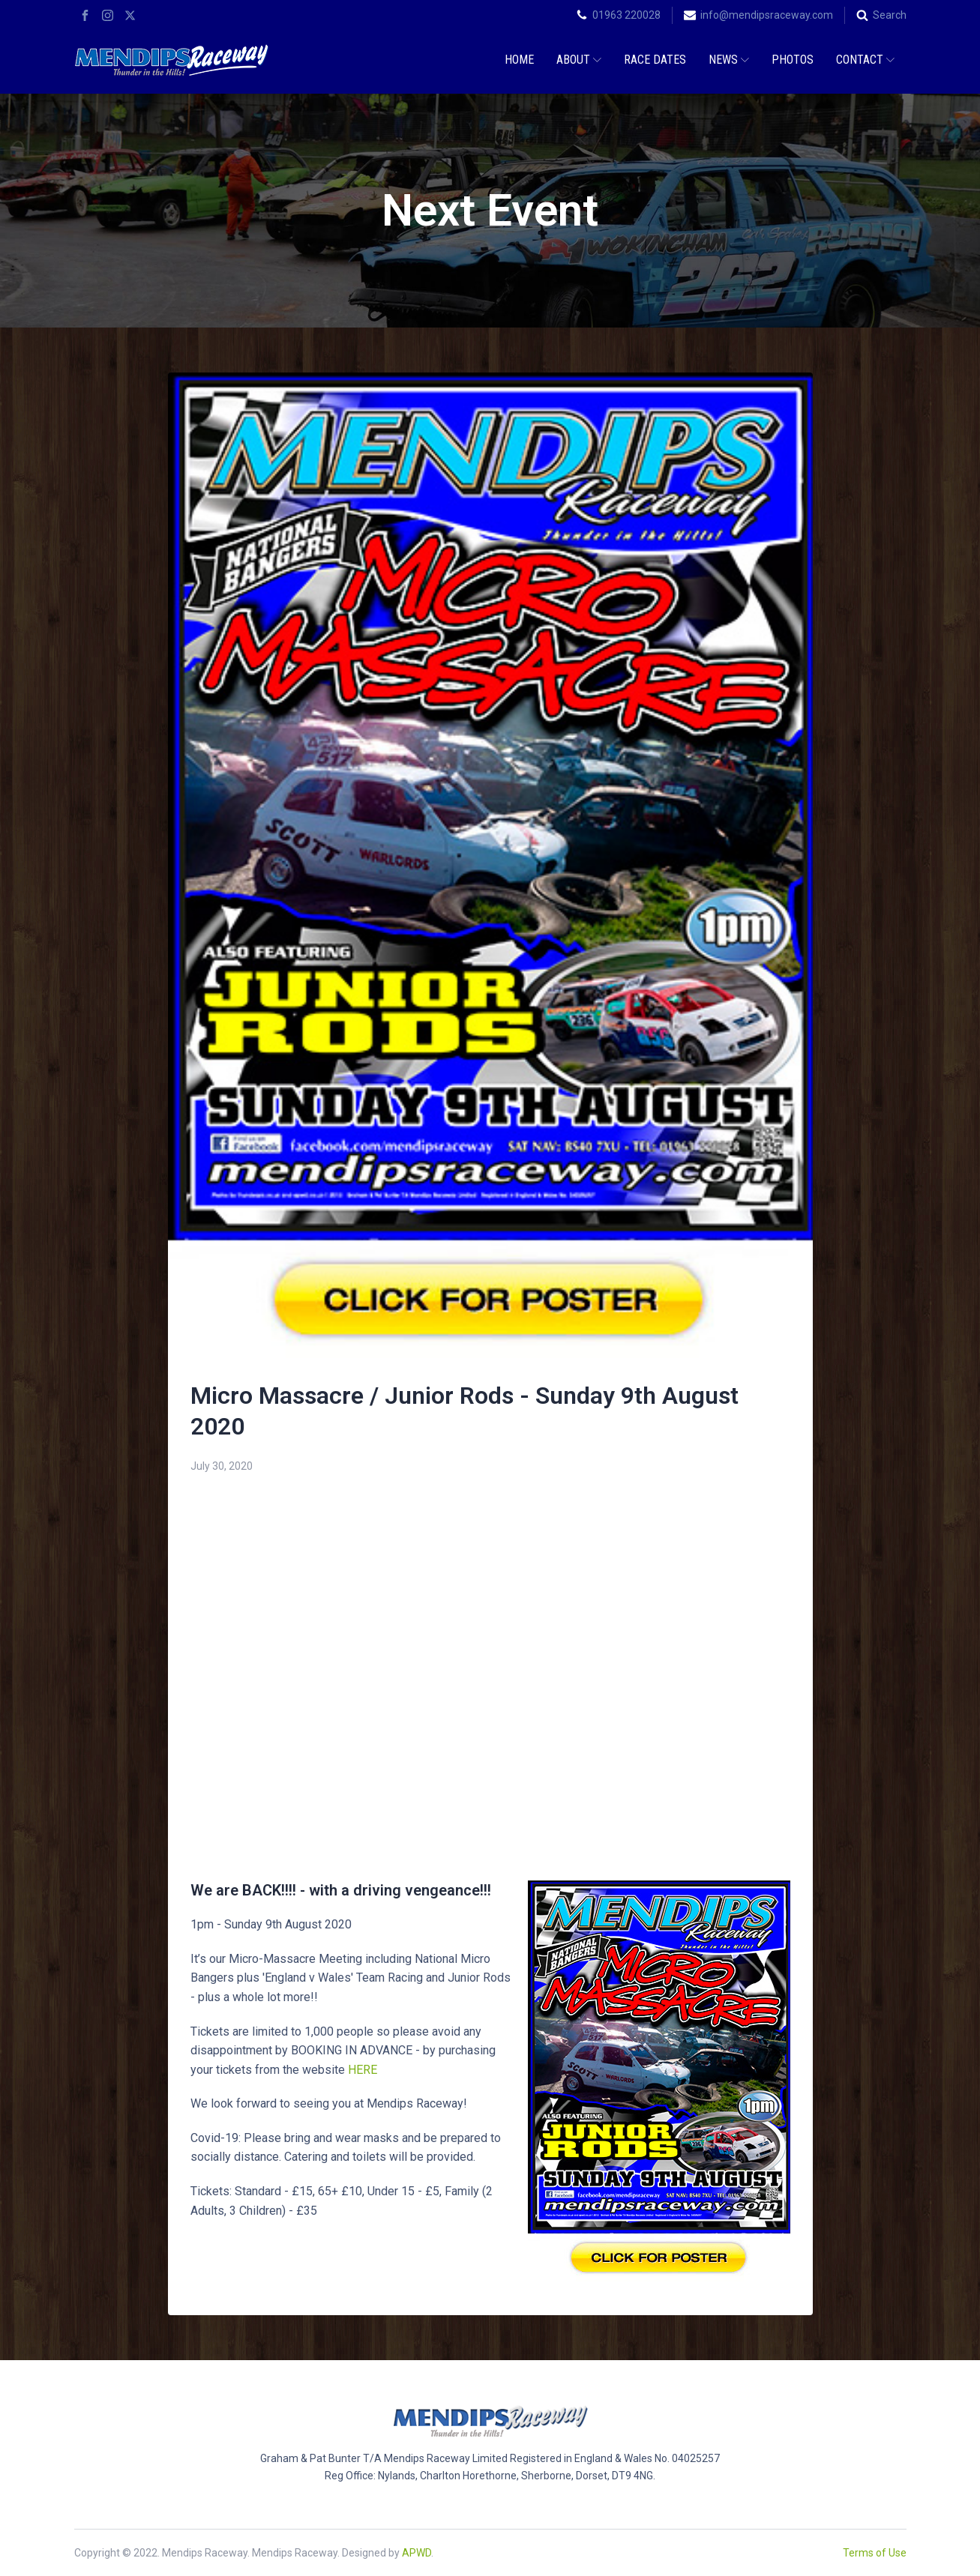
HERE (362, 2070)
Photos (793, 59)
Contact (865, 59)
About (578, 59)
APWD (416, 2553)
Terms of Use (875, 2553)
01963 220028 (626, 15)
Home (519, 59)
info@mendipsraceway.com (766, 15)
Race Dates (655, 59)
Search (890, 15)
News (729, 59)
